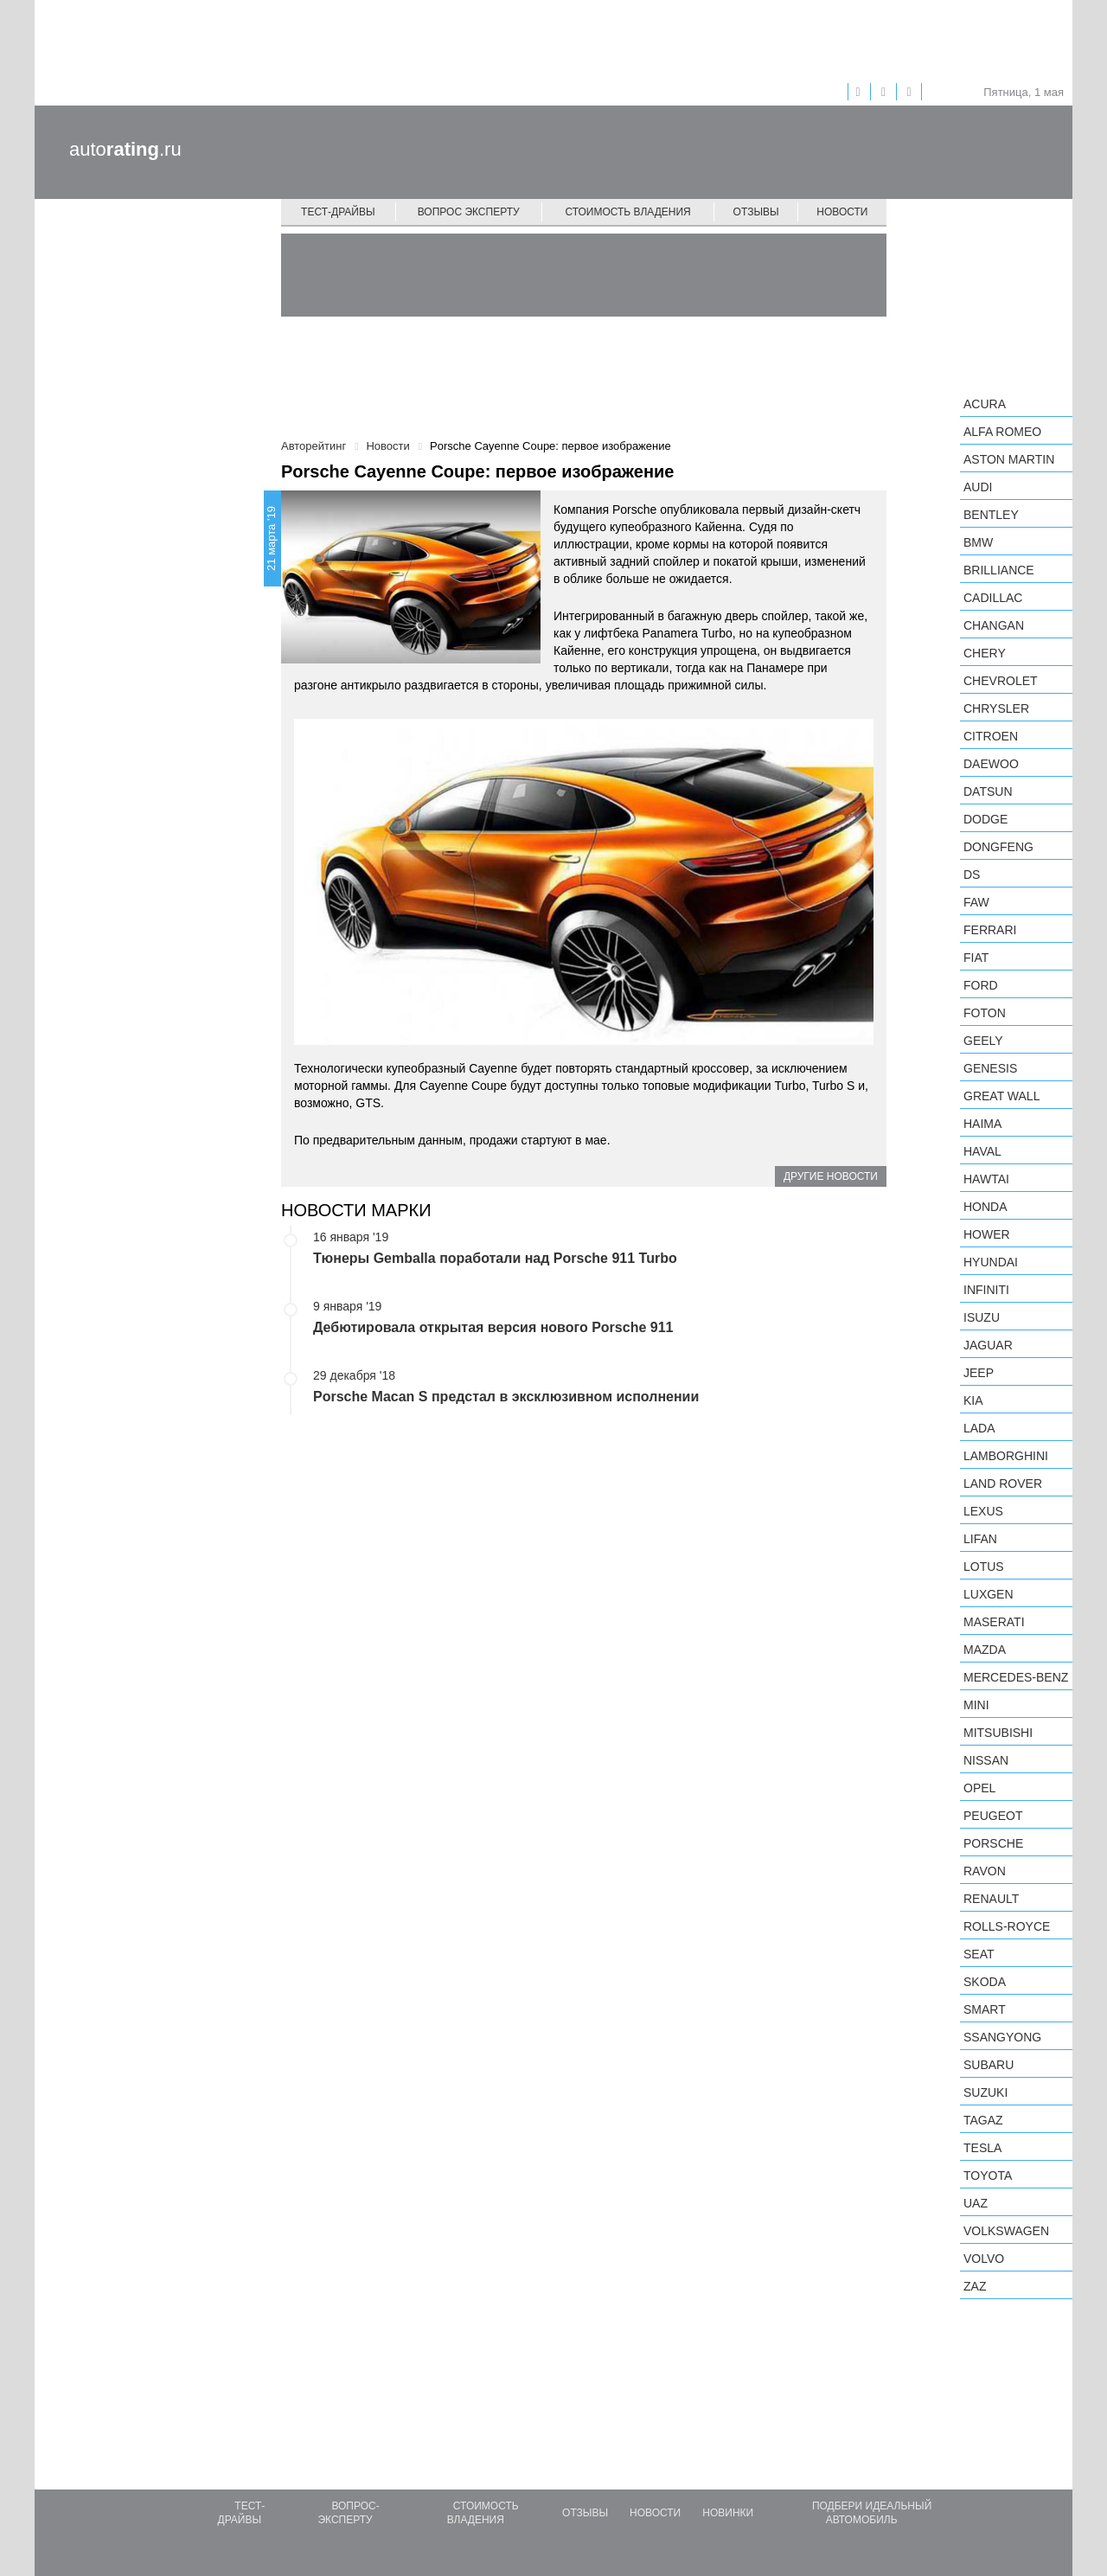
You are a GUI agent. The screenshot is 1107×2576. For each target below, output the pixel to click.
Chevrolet (1000, 681)
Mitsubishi (998, 1733)
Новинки (727, 2513)
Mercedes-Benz (1015, 1677)
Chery (984, 653)
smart (984, 2009)
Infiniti (986, 1290)
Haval (982, 1151)
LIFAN (980, 1539)
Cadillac (992, 598)
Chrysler (996, 708)
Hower (986, 1234)
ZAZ (974, 2286)
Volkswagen (1006, 2231)
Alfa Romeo (1002, 432)
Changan (993, 625)
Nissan (985, 1760)
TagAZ (983, 2120)
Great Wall (1001, 1096)
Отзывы (756, 212)
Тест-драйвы (338, 212)
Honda (985, 1207)
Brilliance (998, 570)
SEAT (979, 1954)
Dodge (985, 819)
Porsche (993, 1843)
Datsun (988, 791)
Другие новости (831, 1176)
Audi (977, 487)
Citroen (990, 736)
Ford (980, 985)
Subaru (988, 2065)
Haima (982, 1124)
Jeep (978, 1373)
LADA (979, 1428)
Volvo (983, 2258)
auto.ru (125, 149)
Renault (991, 1899)
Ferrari (989, 930)
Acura (984, 404)
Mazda (984, 1649)
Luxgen (988, 1594)
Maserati (994, 1622)
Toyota (987, 2175)
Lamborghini (1005, 1456)
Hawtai (986, 1179)
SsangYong (1002, 2037)
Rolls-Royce (1006, 1926)
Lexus (983, 1511)
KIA (973, 1400)
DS (971, 874)
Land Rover (1002, 1483)
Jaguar (988, 1345)
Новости (841, 212)
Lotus (983, 1566)
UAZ (975, 2203)
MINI (976, 1705)
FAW (976, 902)
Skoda (984, 1982)
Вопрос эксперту (469, 212)
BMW (978, 542)
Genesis (990, 1068)
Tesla (982, 2148)
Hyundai (990, 1262)
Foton (984, 1013)
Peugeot (992, 1816)
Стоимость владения (627, 212)
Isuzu (981, 1317)
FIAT (976, 957)
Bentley (991, 515)
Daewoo (991, 764)
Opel (979, 1788)
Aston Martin (1008, 459)
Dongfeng (998, 847)
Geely (983, 1041)
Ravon (984, 1871)
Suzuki (985, 2092)
